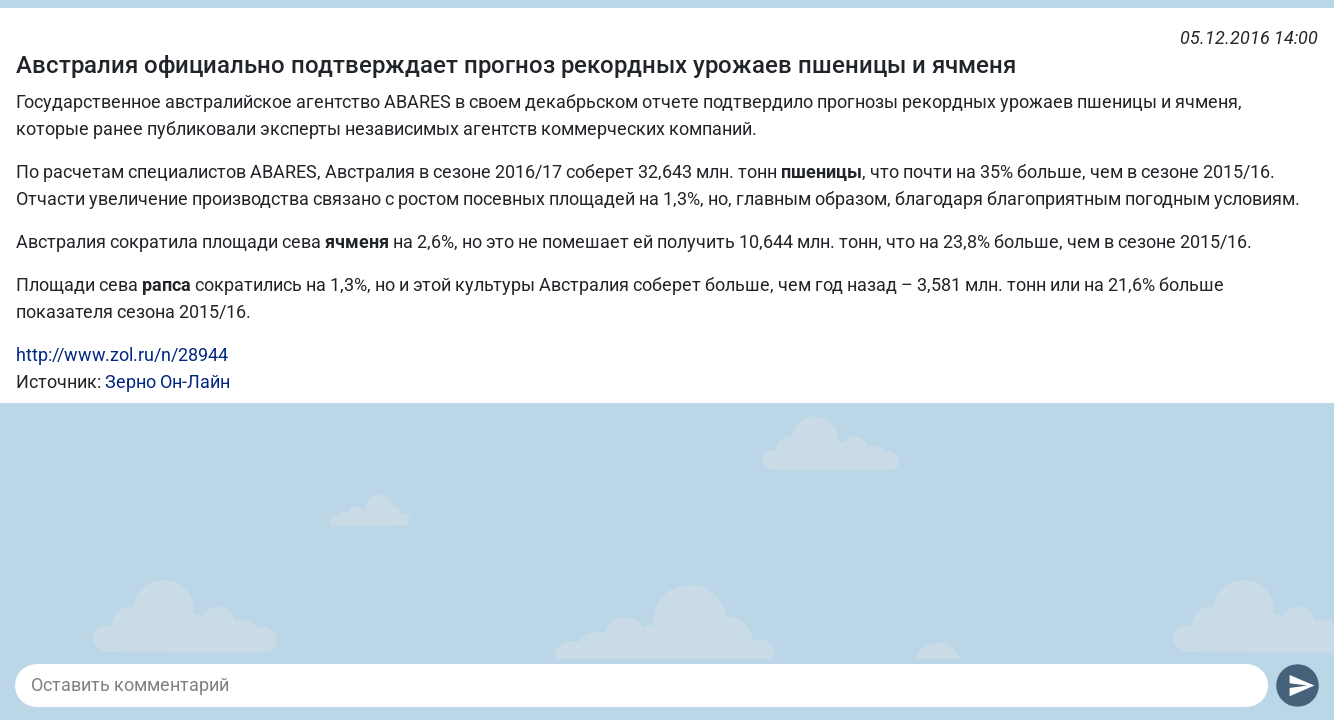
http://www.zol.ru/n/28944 (122, 354)
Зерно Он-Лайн (167, 381)
